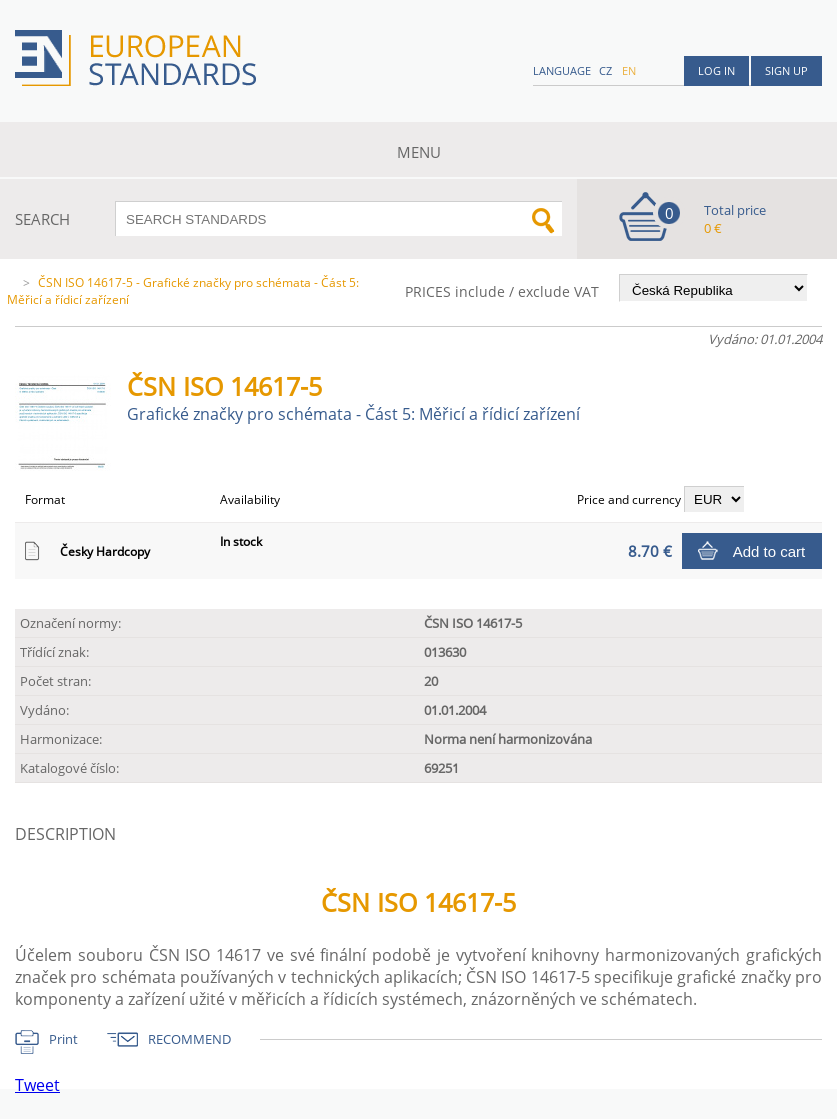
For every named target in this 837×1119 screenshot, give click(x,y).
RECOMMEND (189, 1039)
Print (63, 1039)
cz (605, 70)
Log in (716, 70)
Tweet (37, 1085)
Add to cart (769, 551)
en (629, 70)
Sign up (786, 70)
